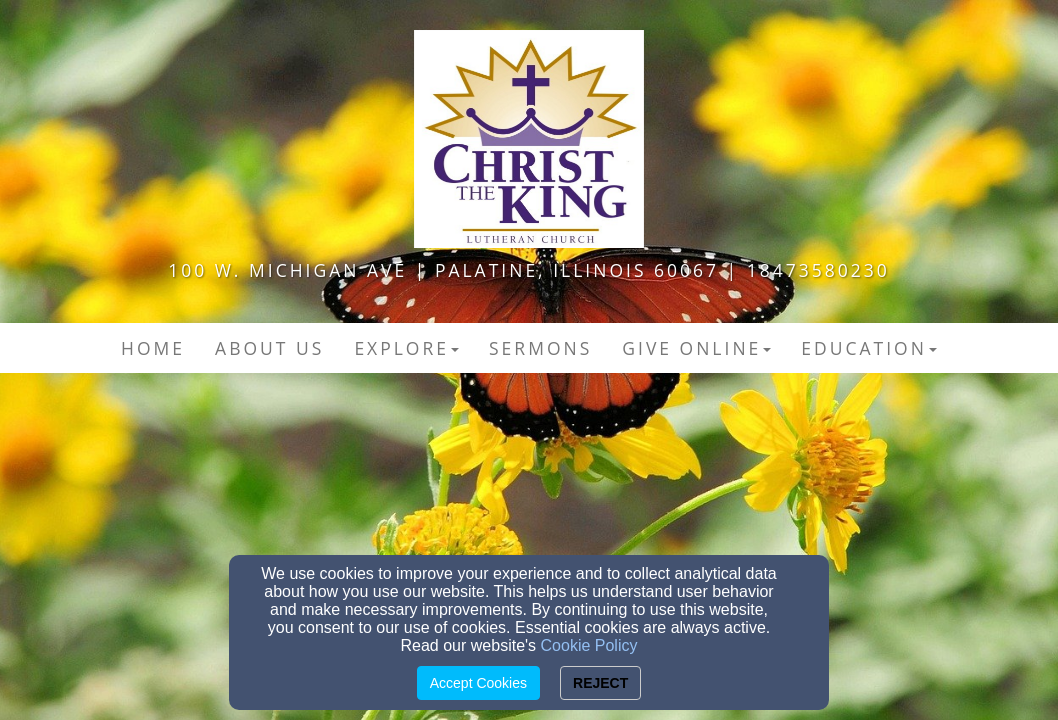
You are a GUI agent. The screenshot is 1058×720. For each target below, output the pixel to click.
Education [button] (869, 348)
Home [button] (153, 348)
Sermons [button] (540, 348)
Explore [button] (406, 348)
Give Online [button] (696, 348)
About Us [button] (269, 348)
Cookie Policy (589, 645)
